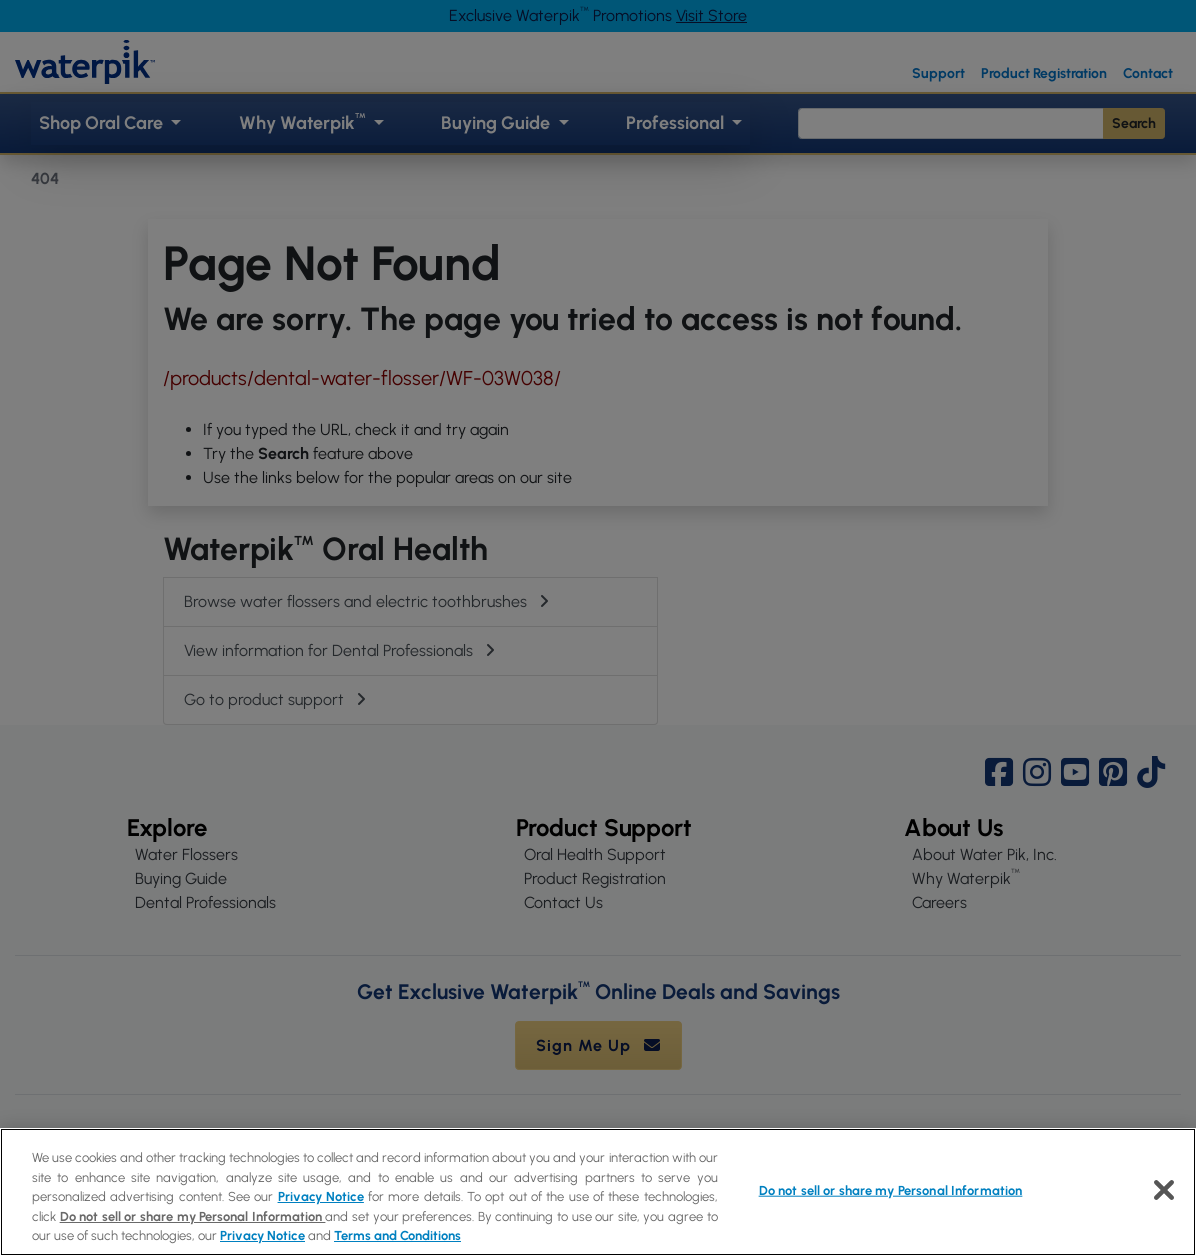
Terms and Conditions (397, 1235)
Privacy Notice (321, 1196)
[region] (598, 1192)
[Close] (1164, 1190)
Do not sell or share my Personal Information (193, 1216)
